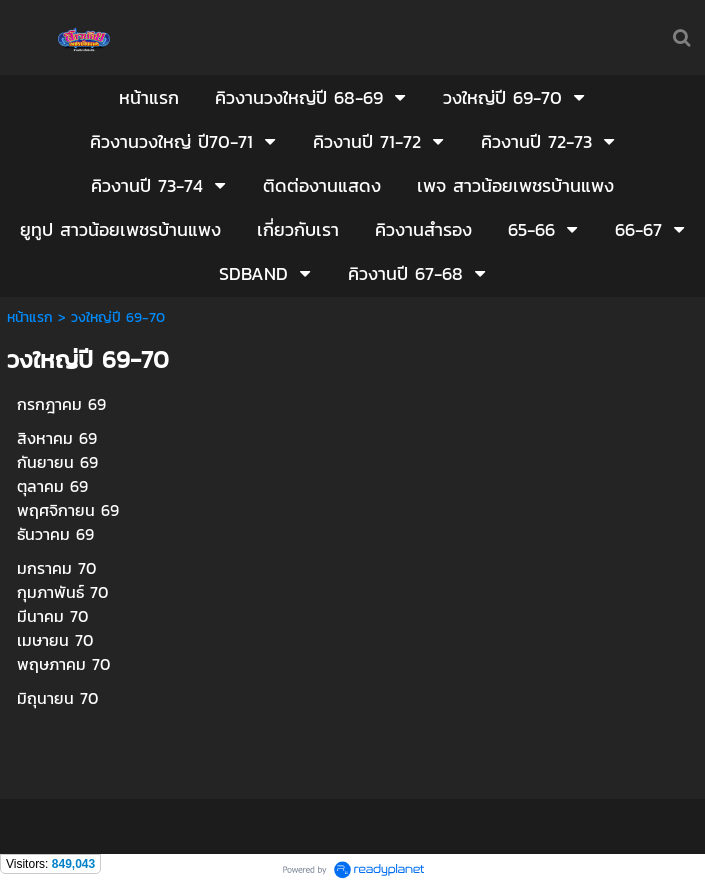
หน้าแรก (30, 317)
